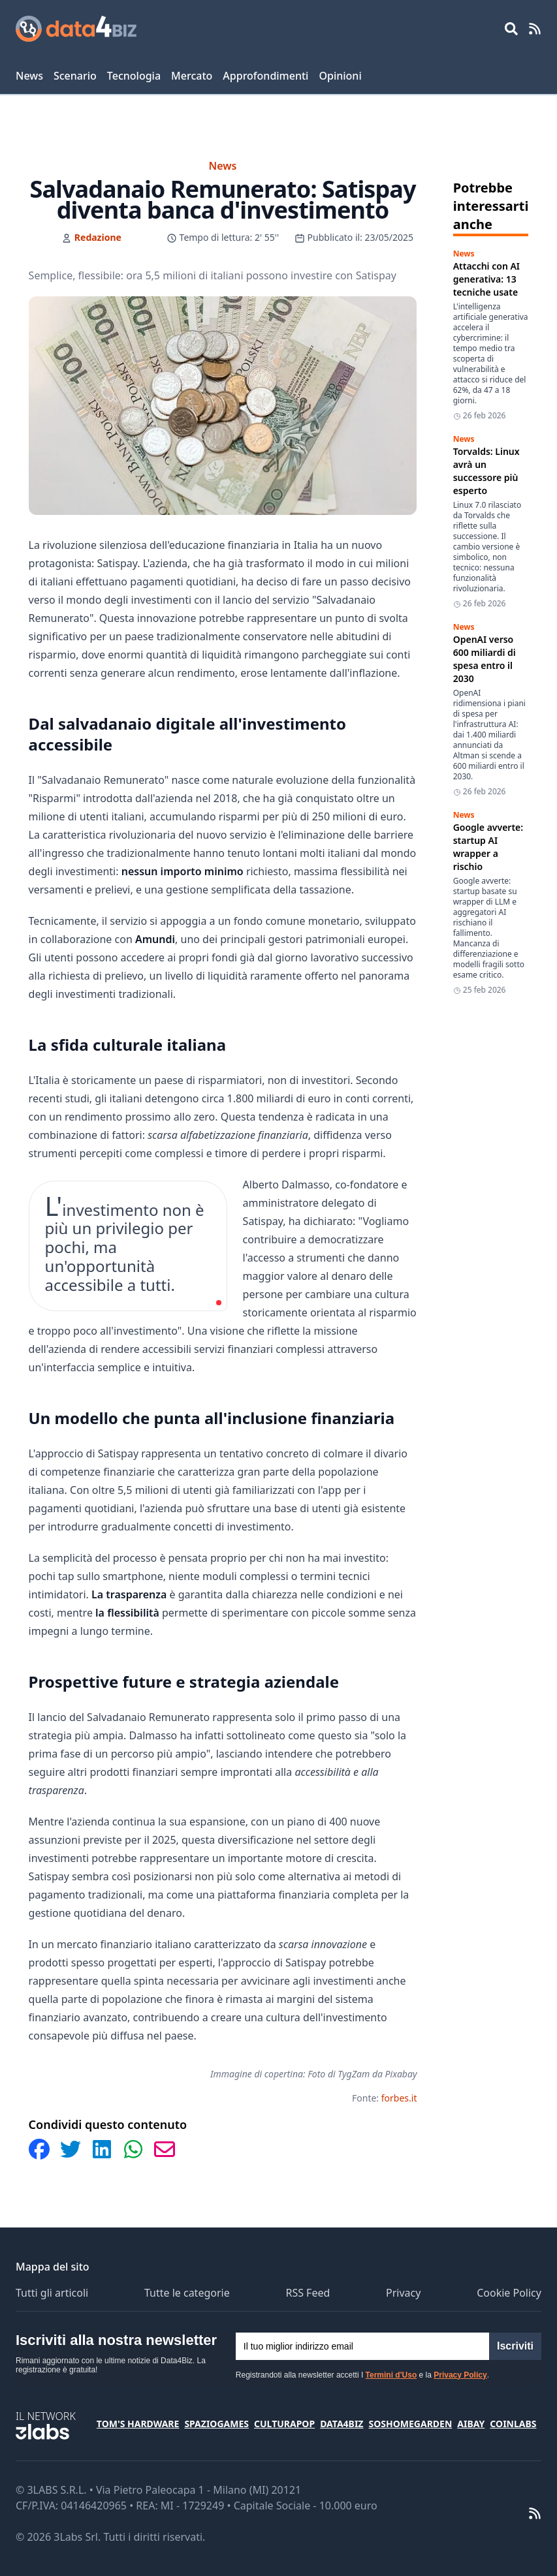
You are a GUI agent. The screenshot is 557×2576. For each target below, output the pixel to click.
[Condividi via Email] (164, 2149)
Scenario (75, 76)
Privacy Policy (460, 2375)
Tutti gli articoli (52, 2293)
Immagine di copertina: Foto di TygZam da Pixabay (313, 2074)
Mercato (191, 76)
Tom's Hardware (138, 2423)
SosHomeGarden (410, 2423)
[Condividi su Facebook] (39, 2149)
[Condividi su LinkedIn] (101, 2149)
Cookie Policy (509, 2293)
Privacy (403, 2293)
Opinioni (340, 76)
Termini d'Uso (391, 2375)
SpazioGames (216, 2423)
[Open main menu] (511, 28)
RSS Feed (307, 2293)
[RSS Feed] (534, 28)
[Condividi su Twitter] (70, 2149)
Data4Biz (341, 2423)
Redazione (97, 237)
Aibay (471, 2423)
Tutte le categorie (187, 2293)
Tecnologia (134, 76)
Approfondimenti (265, 76)
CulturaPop (284, 2423)
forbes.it (399, 2098)
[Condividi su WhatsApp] (133, 2149)
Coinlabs (513, 2423)
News (29, 76)
